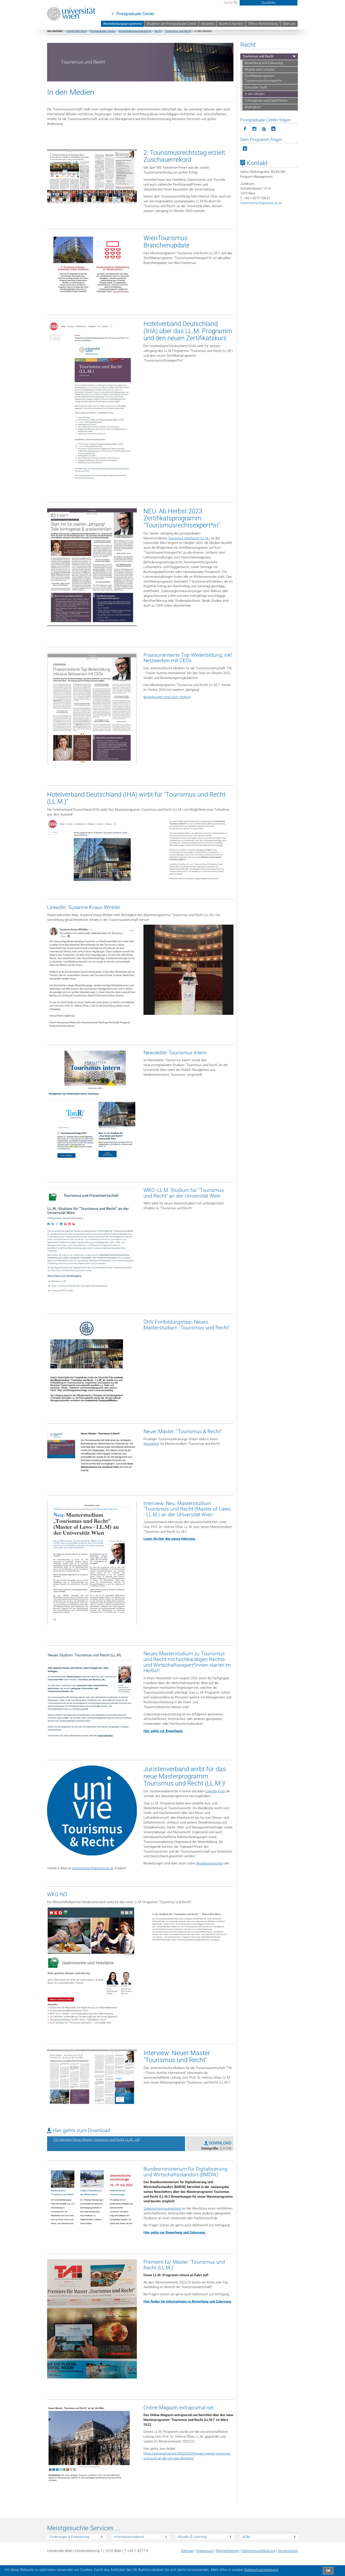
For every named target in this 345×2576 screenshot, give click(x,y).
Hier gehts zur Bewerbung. (163, 1738)
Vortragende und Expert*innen (266, 107)
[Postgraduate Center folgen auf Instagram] (254, 136)
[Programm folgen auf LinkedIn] (245, 155)
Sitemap (187, 2558)
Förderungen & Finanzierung (69, 2544)
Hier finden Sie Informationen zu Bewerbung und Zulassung (187, 2308)
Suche (230, 3)
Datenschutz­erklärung (258, 2558)
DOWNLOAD (217, 2150)
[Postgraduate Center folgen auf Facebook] (245, 136)
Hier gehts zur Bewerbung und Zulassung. (174, 2239)
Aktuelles (207, 24)
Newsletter (151, 1451)
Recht (158, 38)
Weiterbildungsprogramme (122, 24)
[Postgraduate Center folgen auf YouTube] (264, 136)
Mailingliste (253, 114)
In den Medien (255, 101)
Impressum (205, 2558)
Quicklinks (268, 3)
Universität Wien (76, 38)
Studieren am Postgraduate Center (171, 24)
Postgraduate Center (135, 13)
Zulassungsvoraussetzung (162, 2215)
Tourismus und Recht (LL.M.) (189, 545)
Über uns (289, 24)
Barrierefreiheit (227, 2558)
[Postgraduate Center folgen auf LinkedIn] (273, 136)
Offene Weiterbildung (263, 24)
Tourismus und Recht (178, 38)
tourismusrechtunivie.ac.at (92, 1875)
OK (328, 2571)
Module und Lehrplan (260, 76)
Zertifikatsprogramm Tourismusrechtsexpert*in (263, 85)
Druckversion (288, 2558)
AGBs (246, 2544)
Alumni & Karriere (231, 24)
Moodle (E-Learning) (192, 2544)
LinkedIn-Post (215, 1798)
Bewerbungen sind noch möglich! (167, 704)
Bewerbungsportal (209, 1870)
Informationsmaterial (129, 2544)
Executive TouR (256, 94)
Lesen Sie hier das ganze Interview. (169, 1546)
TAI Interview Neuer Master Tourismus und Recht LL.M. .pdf (96, 2146)
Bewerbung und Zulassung (264, 70)
